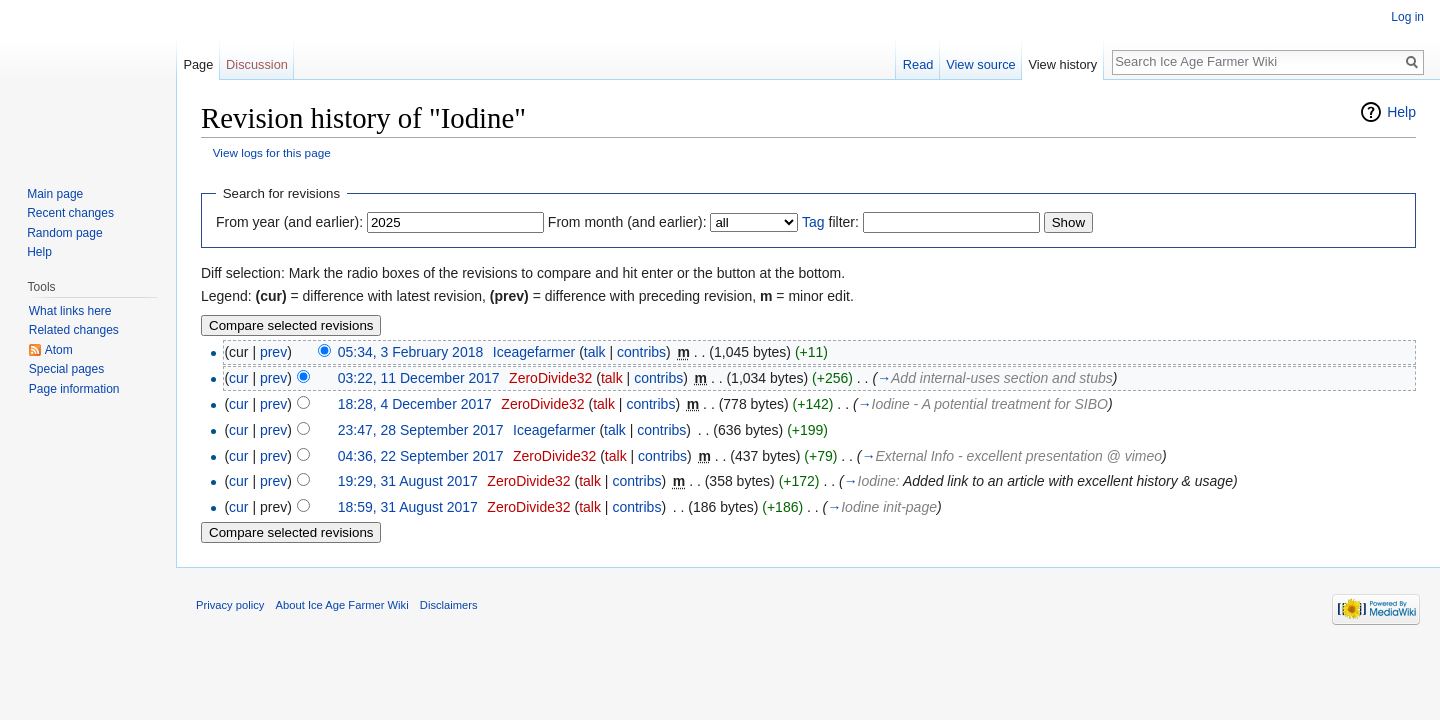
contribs (641, 352)
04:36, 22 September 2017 (421, 456)
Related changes (74, 330)
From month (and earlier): (627, 222)
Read (918, 64)
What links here (70, 311)
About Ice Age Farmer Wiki (342, 605)
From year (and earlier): (289, 222)
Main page (55, 194)
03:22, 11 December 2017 (419, 378)
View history (1062, 64)
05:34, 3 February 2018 (411, 352)
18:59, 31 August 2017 (408, 507)
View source (980, 64)
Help (1401, 112)
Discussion (257, 64)
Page (198, 64)
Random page (64, 233)
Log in (1407, 17)
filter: (830, 222)
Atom (59, 350)
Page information (74, 389)
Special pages (66, 369)
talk (595, 352)
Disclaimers (449, 605)
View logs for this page (272, 152)
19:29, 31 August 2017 (408, 481)
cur (238, 378)
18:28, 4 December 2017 (415, 404)
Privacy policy (230, 605)
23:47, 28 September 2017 (421, 430)
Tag (813, 222)
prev (273, 352)
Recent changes (70, 213)
